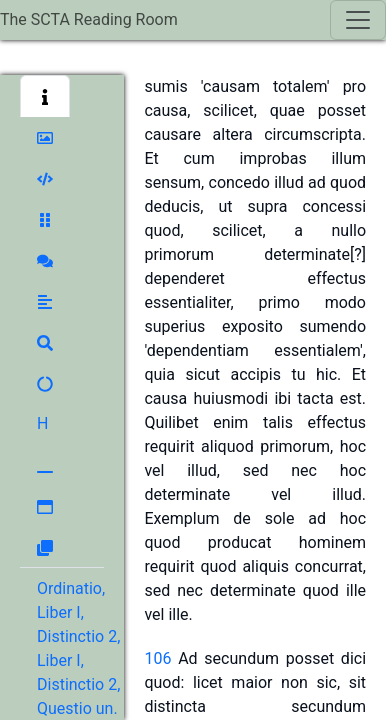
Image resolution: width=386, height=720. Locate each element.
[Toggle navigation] (358, 20)
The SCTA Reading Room (89, 19)
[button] (45, 96)
